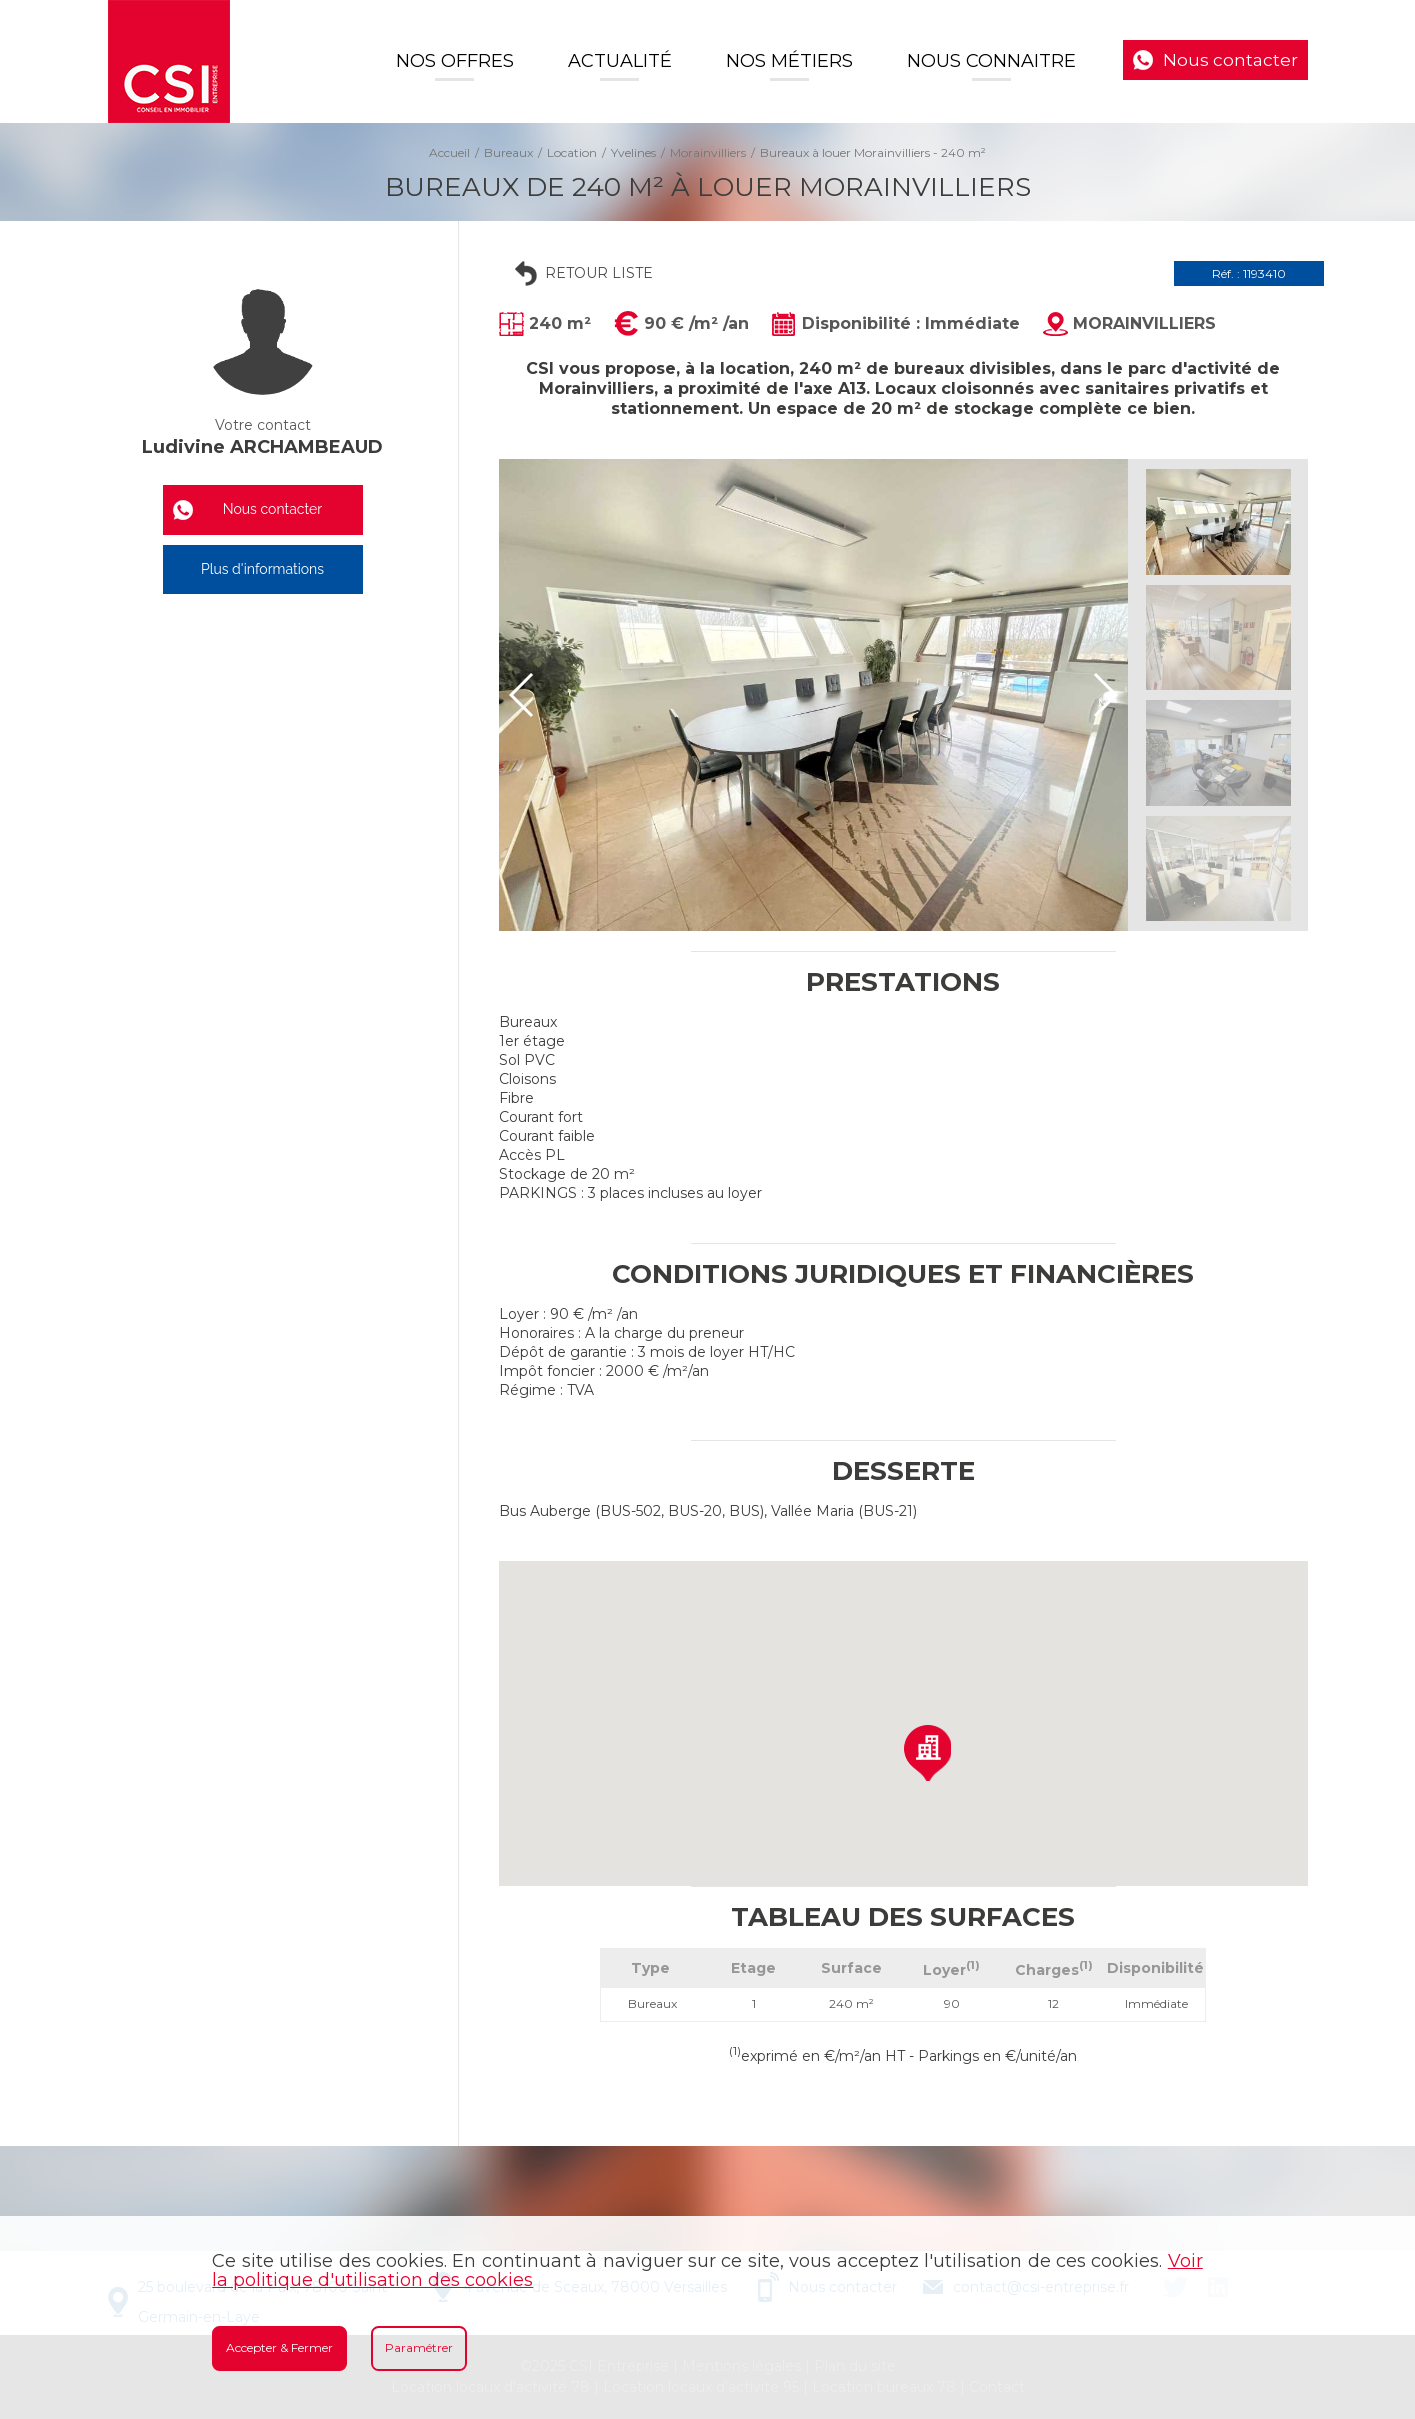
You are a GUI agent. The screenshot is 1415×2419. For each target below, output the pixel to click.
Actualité (620, 61)
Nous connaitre (991, 61)
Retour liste (599, 273)
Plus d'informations (262, 569)
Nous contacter (1230, 60)
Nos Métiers (789, 61)
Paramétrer (419, 2347)
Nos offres (455, 61)
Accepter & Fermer (279, 2347)
